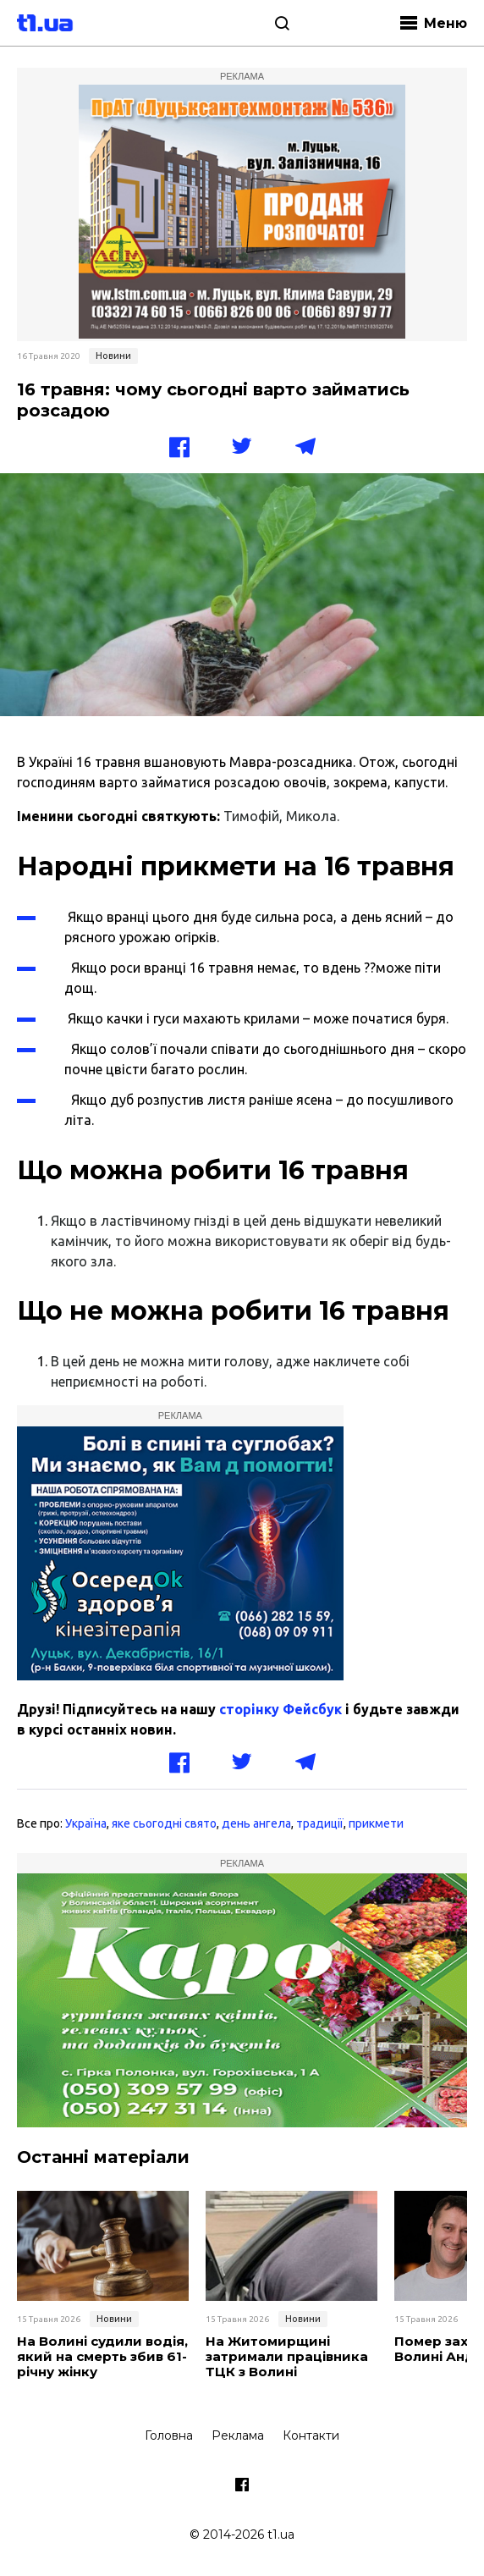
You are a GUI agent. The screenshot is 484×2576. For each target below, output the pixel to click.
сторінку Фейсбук (280, 1709)
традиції (320, 1823)
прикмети (376, 1823)
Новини (113, 355)
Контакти (311, 2435)
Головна (169, 2435)
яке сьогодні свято (164, 1823)
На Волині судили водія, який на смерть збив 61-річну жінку (102, 2357)
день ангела (256, 1823)
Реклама (238, 2435)
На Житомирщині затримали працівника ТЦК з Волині (287, 2357)
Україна (86, 1823)
